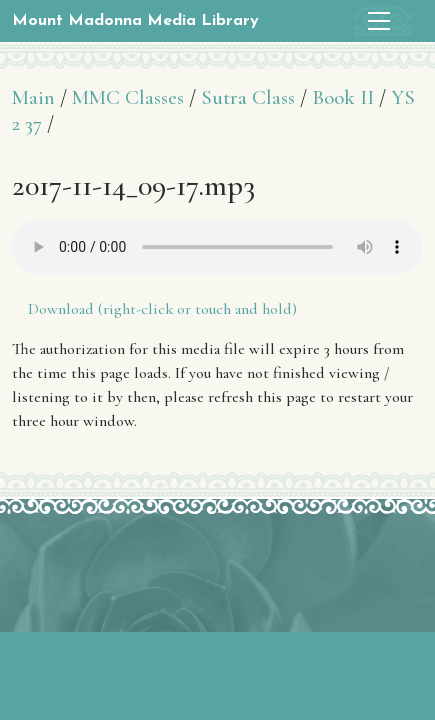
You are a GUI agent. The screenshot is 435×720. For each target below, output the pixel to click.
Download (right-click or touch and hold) (162, 309)
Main (33, 97)
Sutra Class (248, 97)
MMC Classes (128, 97)
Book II (343, 97)
